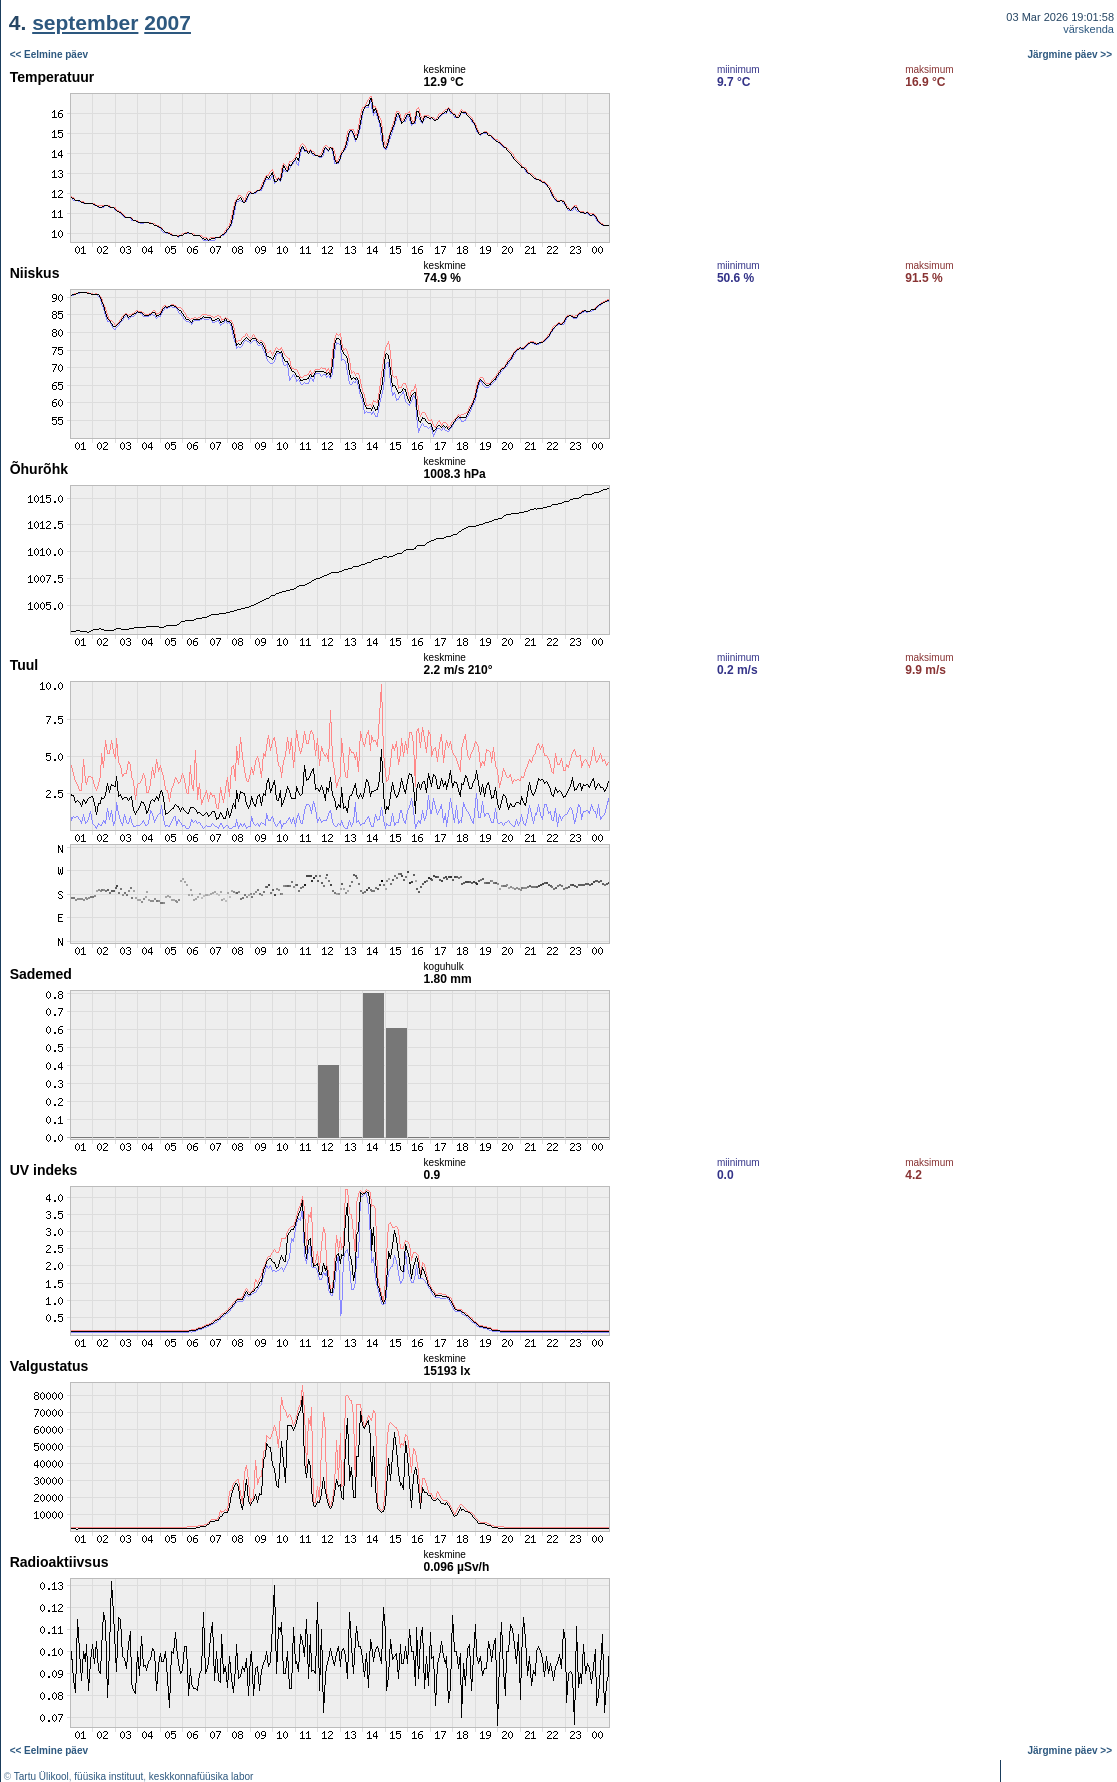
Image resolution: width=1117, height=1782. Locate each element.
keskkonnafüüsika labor (201, 1776)
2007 (167, 22)
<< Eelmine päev (49, 54)
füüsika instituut (108, 1776)
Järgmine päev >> (1070, 54)
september (85, 22)
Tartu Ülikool (41, 1776)
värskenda (1088, 29)
